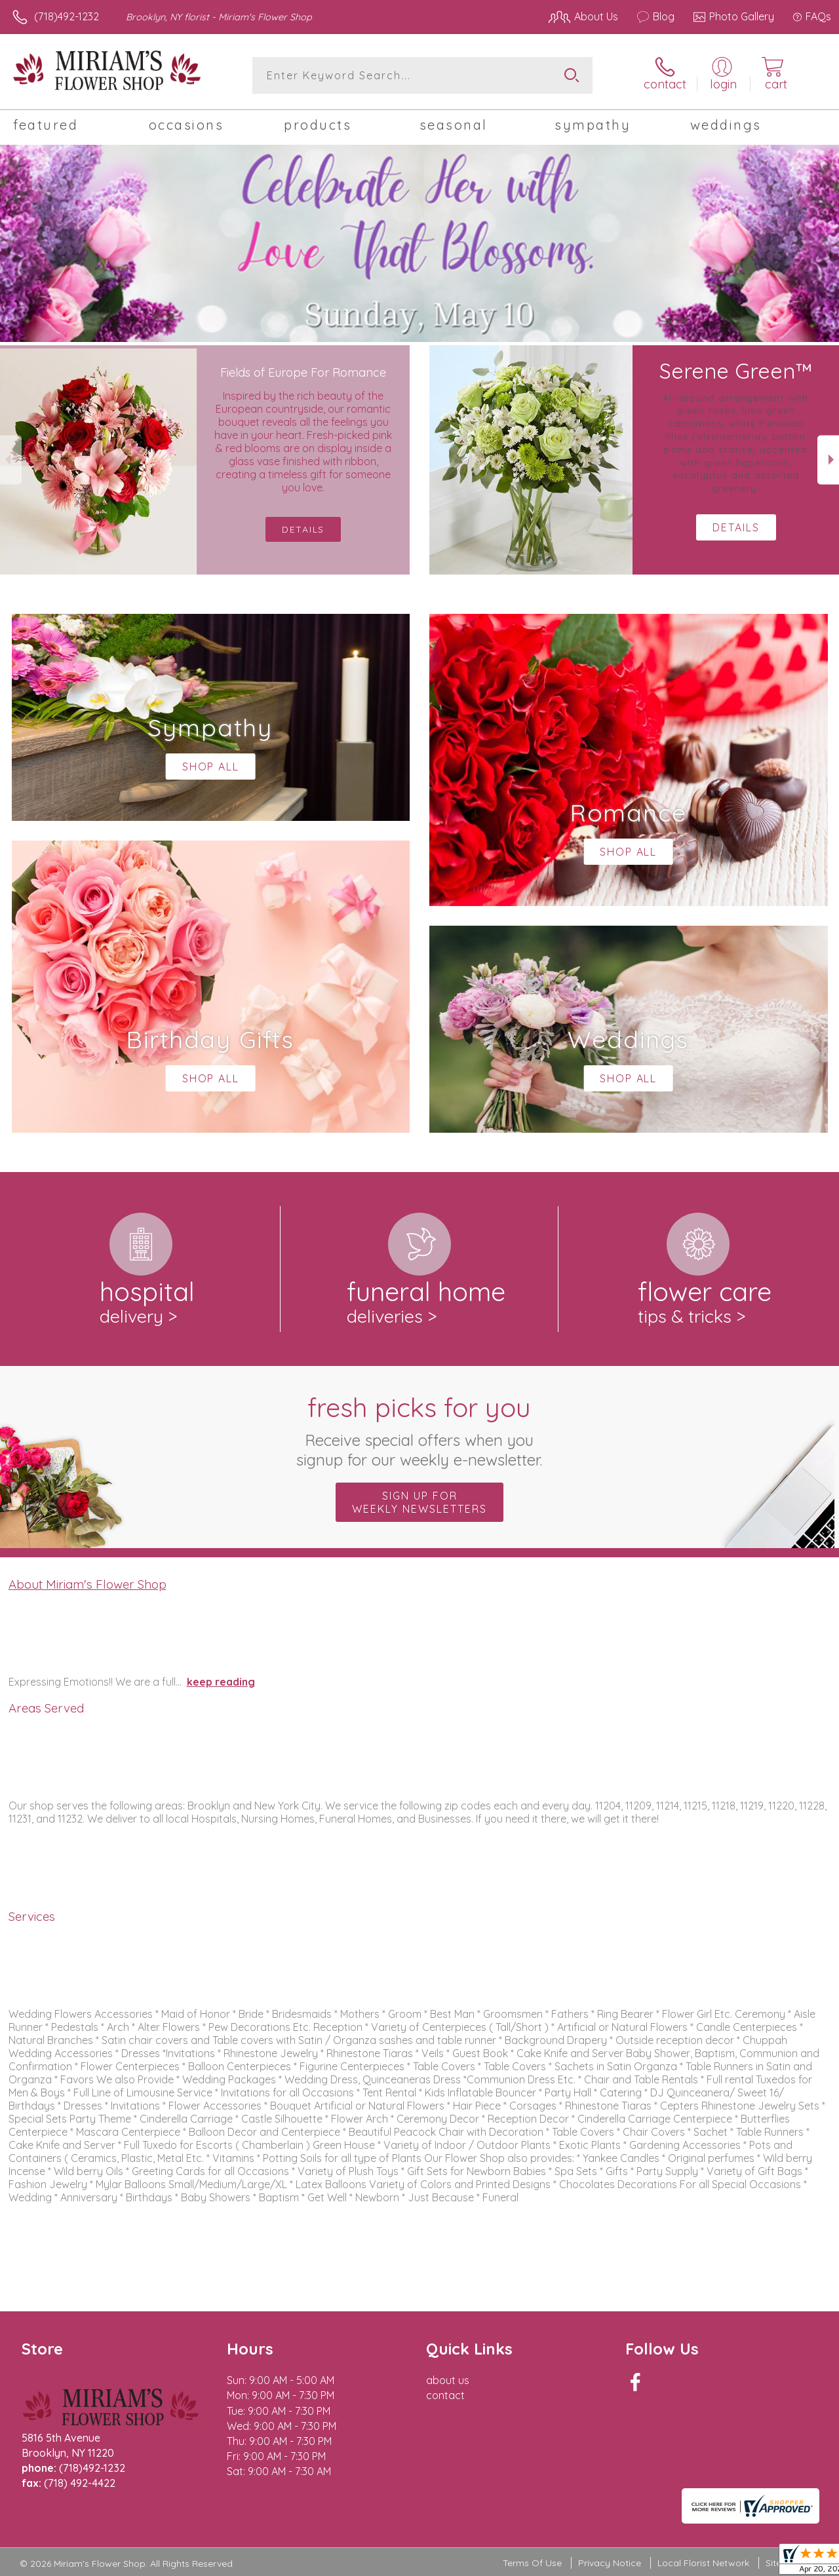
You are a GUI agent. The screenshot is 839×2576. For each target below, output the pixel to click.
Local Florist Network (703, 2563)
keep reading (221, 1681)
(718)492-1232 (66, 16)
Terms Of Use (532, 2563)
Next (828, 459)
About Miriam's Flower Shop (87, 1584)
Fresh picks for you (420, 1430)
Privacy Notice (609, 2563)
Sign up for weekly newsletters (419, 1502)
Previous (11, 459)
